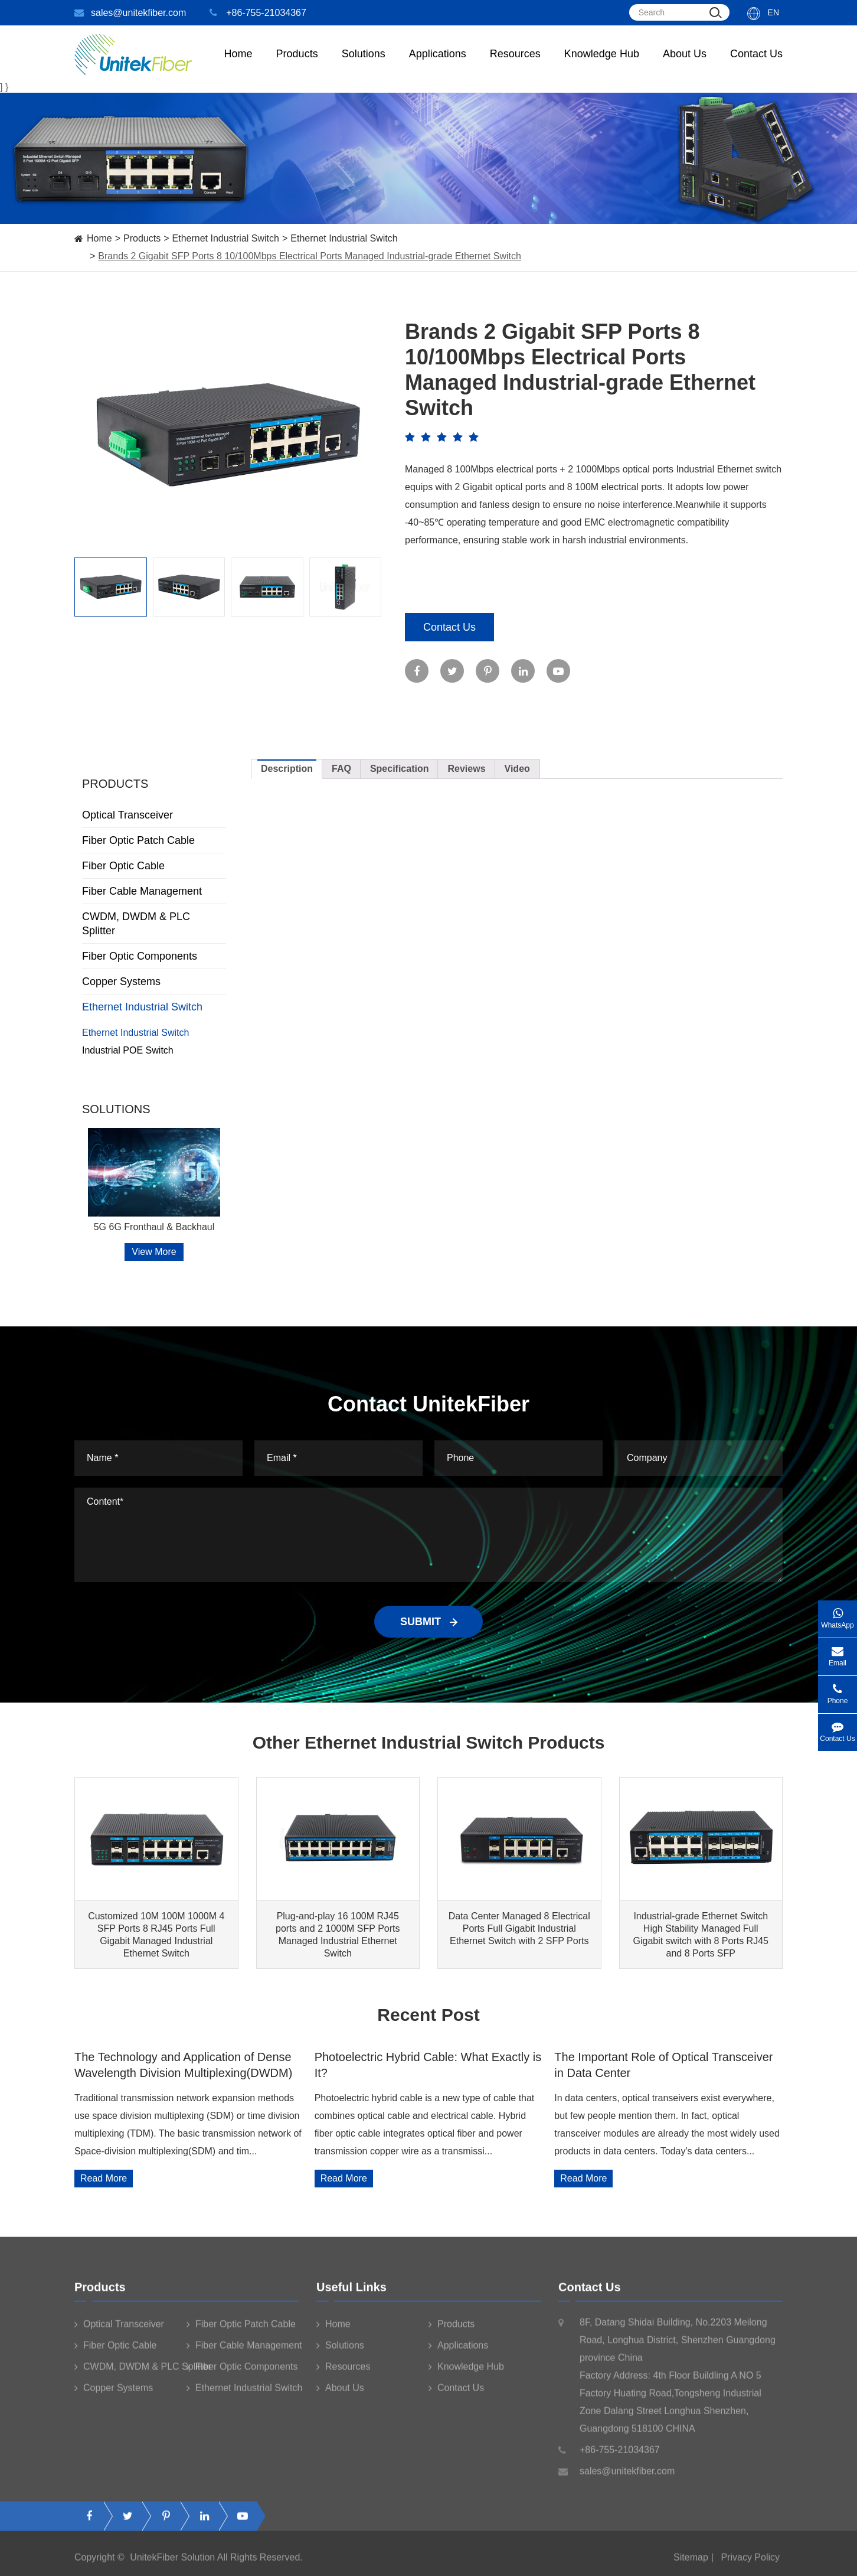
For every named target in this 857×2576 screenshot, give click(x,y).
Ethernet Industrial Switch (225, 238)
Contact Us (756, 65)
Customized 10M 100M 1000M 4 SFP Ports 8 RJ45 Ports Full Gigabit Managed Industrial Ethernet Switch (156, 1934)
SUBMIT (428, 1622)
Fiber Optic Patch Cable (154, 840)
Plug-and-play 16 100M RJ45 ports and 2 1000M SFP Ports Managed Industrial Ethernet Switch (338, 1934)
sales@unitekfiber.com (130, 13)
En (773, 12)
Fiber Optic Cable (154, 866)
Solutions (363, 65)
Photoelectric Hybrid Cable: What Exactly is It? (428, 2064)
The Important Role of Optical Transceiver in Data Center (663, 2064)
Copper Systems (154, 981)
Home (238, 65)
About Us (684, 65)
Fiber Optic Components (154, 956)
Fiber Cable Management (154, 891)
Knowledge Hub (601, 65)
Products (142, 238)
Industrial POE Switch (128, 1050)
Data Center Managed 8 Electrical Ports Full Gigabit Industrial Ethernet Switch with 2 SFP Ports (519, 1928)
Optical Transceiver (154, 815)
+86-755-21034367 (258, 13)
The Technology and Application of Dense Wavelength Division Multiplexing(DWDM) (183, 2064)
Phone (837, 1690)
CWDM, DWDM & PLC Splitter (154, 924)
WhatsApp (837, 1614)
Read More (103, 2178)
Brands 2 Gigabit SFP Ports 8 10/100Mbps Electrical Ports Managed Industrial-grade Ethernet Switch (309, 256)
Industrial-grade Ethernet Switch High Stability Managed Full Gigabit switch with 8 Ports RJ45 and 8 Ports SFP (700, 1934)
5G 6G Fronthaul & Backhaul (154, 1227)
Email (837, 1652)
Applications (437, 65)
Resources (515, 65)
